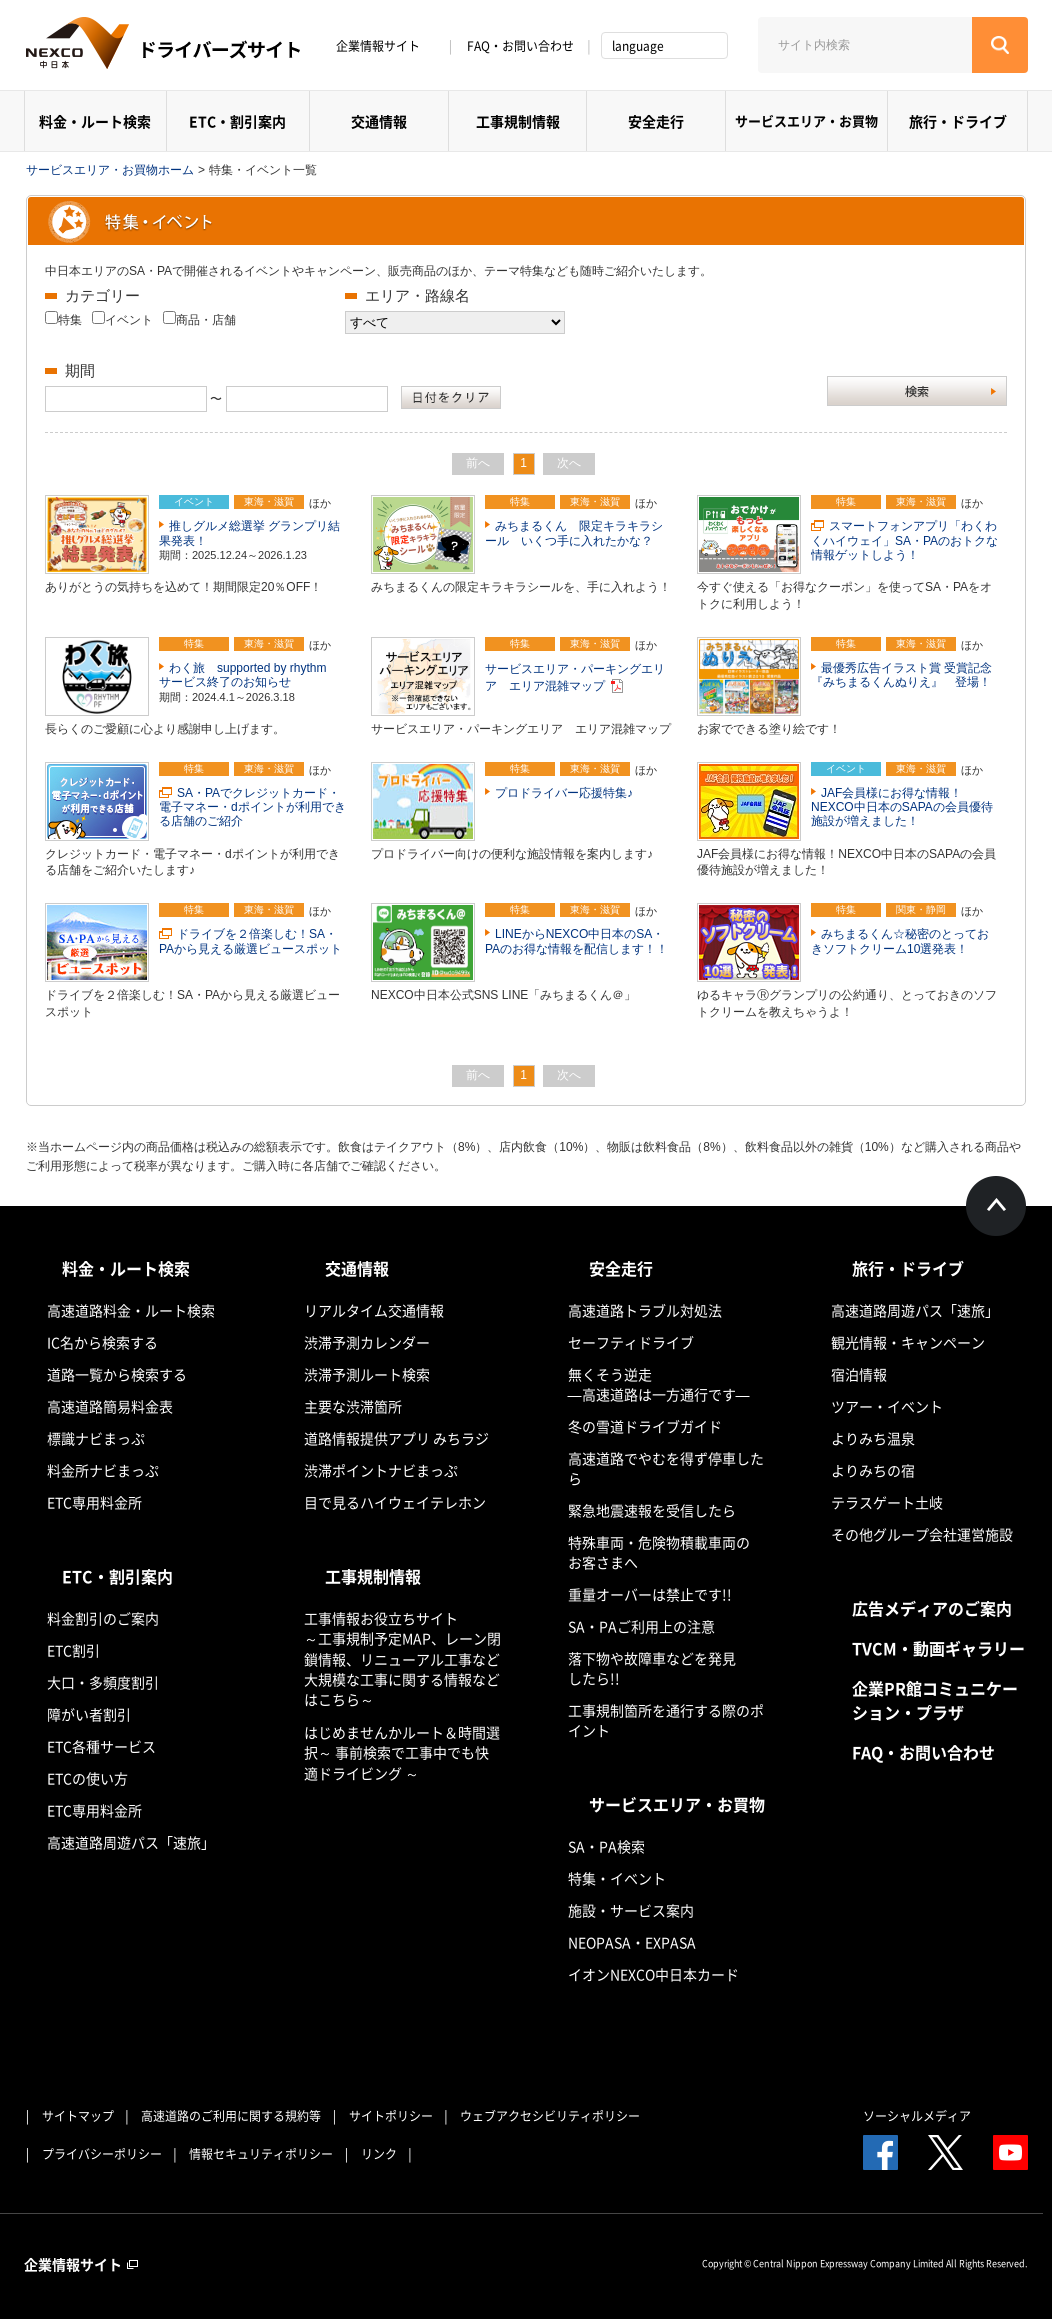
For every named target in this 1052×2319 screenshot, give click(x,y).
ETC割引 (73, 1650)
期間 (80, 370)
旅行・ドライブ (958, 121)
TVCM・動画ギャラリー (938, 1648)
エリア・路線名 (417, 295)
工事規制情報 (518, 121)
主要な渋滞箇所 (353, 1406)
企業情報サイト (385, 46)
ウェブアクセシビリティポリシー (550, 2116)
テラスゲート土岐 (887, 1502)
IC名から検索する (102, 1342)
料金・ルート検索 (95, 121)
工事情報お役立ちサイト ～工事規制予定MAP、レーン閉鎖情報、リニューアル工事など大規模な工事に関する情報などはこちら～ (402, 1658)
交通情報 (379, 121)
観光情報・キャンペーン (908, 1342)
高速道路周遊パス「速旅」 (131, 1842)
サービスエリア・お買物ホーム (110, 170)
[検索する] (1000, 45)
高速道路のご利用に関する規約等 (231, 2116)
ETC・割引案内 (237, 121)
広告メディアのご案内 (932, 1608)
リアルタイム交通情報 (374, 1310)
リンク (379, 2154)
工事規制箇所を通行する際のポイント (666, 1720)
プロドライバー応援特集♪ (564, 793)
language (638, 46)
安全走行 (656, 121)
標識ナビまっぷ (96, 1438)
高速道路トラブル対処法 (645, 1310)
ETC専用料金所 (94, 1502)
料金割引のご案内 (103, 1618)
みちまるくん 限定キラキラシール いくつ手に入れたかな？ (574, 533)
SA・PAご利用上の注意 (641, 1626)
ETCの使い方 (87, 1778)
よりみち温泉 (873, 1438)
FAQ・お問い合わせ (520, 46)
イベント (129, 320)
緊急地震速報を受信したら (652, 1510)
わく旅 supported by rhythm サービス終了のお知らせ (248, 675)
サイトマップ (78, 2116)
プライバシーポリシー (102, 2154)
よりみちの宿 (873, 1470)
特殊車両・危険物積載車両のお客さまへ (659, 1552)
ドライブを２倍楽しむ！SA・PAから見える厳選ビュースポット (250, 941)
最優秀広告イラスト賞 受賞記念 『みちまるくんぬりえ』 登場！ (907, 675)
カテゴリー (102, 295)
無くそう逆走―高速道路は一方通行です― (659, 1384)
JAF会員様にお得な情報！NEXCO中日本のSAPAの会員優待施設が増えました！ (902, 807)
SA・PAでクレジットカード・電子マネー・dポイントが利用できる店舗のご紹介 (252, 807)
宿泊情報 (859, 1374)
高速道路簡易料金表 (110, 1406)
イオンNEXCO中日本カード (653, 1974)
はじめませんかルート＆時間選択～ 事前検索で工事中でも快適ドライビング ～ (402, 1752)
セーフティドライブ (631, 1342)
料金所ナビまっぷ (103, 1470)
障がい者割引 (89, 1714)
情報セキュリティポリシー (261, 2154)
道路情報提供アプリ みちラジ (396, 1438)
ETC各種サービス (101, 1746)
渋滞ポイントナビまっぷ (381, 1470)
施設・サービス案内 (631, 1910)
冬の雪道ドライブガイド (645, 1426)
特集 (70, 320)
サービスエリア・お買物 (806, 120)
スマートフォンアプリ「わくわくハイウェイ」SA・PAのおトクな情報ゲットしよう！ (904, 540)
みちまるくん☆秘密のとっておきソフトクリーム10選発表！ (900, 941)
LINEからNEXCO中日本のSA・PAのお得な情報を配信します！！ (576, 941)
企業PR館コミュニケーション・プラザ (935, 1700)
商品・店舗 (206, 320)
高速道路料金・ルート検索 (131, 1310)
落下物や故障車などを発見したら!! (652, 1668)
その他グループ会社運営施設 (922, 1534)
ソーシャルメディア (917, 2116)
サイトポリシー (391, 2116)
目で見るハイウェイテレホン (395, 1502)
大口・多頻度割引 (103, 1682)
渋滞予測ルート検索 (367, 1374)
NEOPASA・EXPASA (632, 1942)
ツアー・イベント (887, 1406)
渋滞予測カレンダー (367, 1342)
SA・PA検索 (606, 1846)
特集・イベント (617, 1878)
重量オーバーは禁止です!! (650, 1594)
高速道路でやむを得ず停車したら (666, 1468)
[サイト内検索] (865, 45)
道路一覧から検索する (117, 1374)
